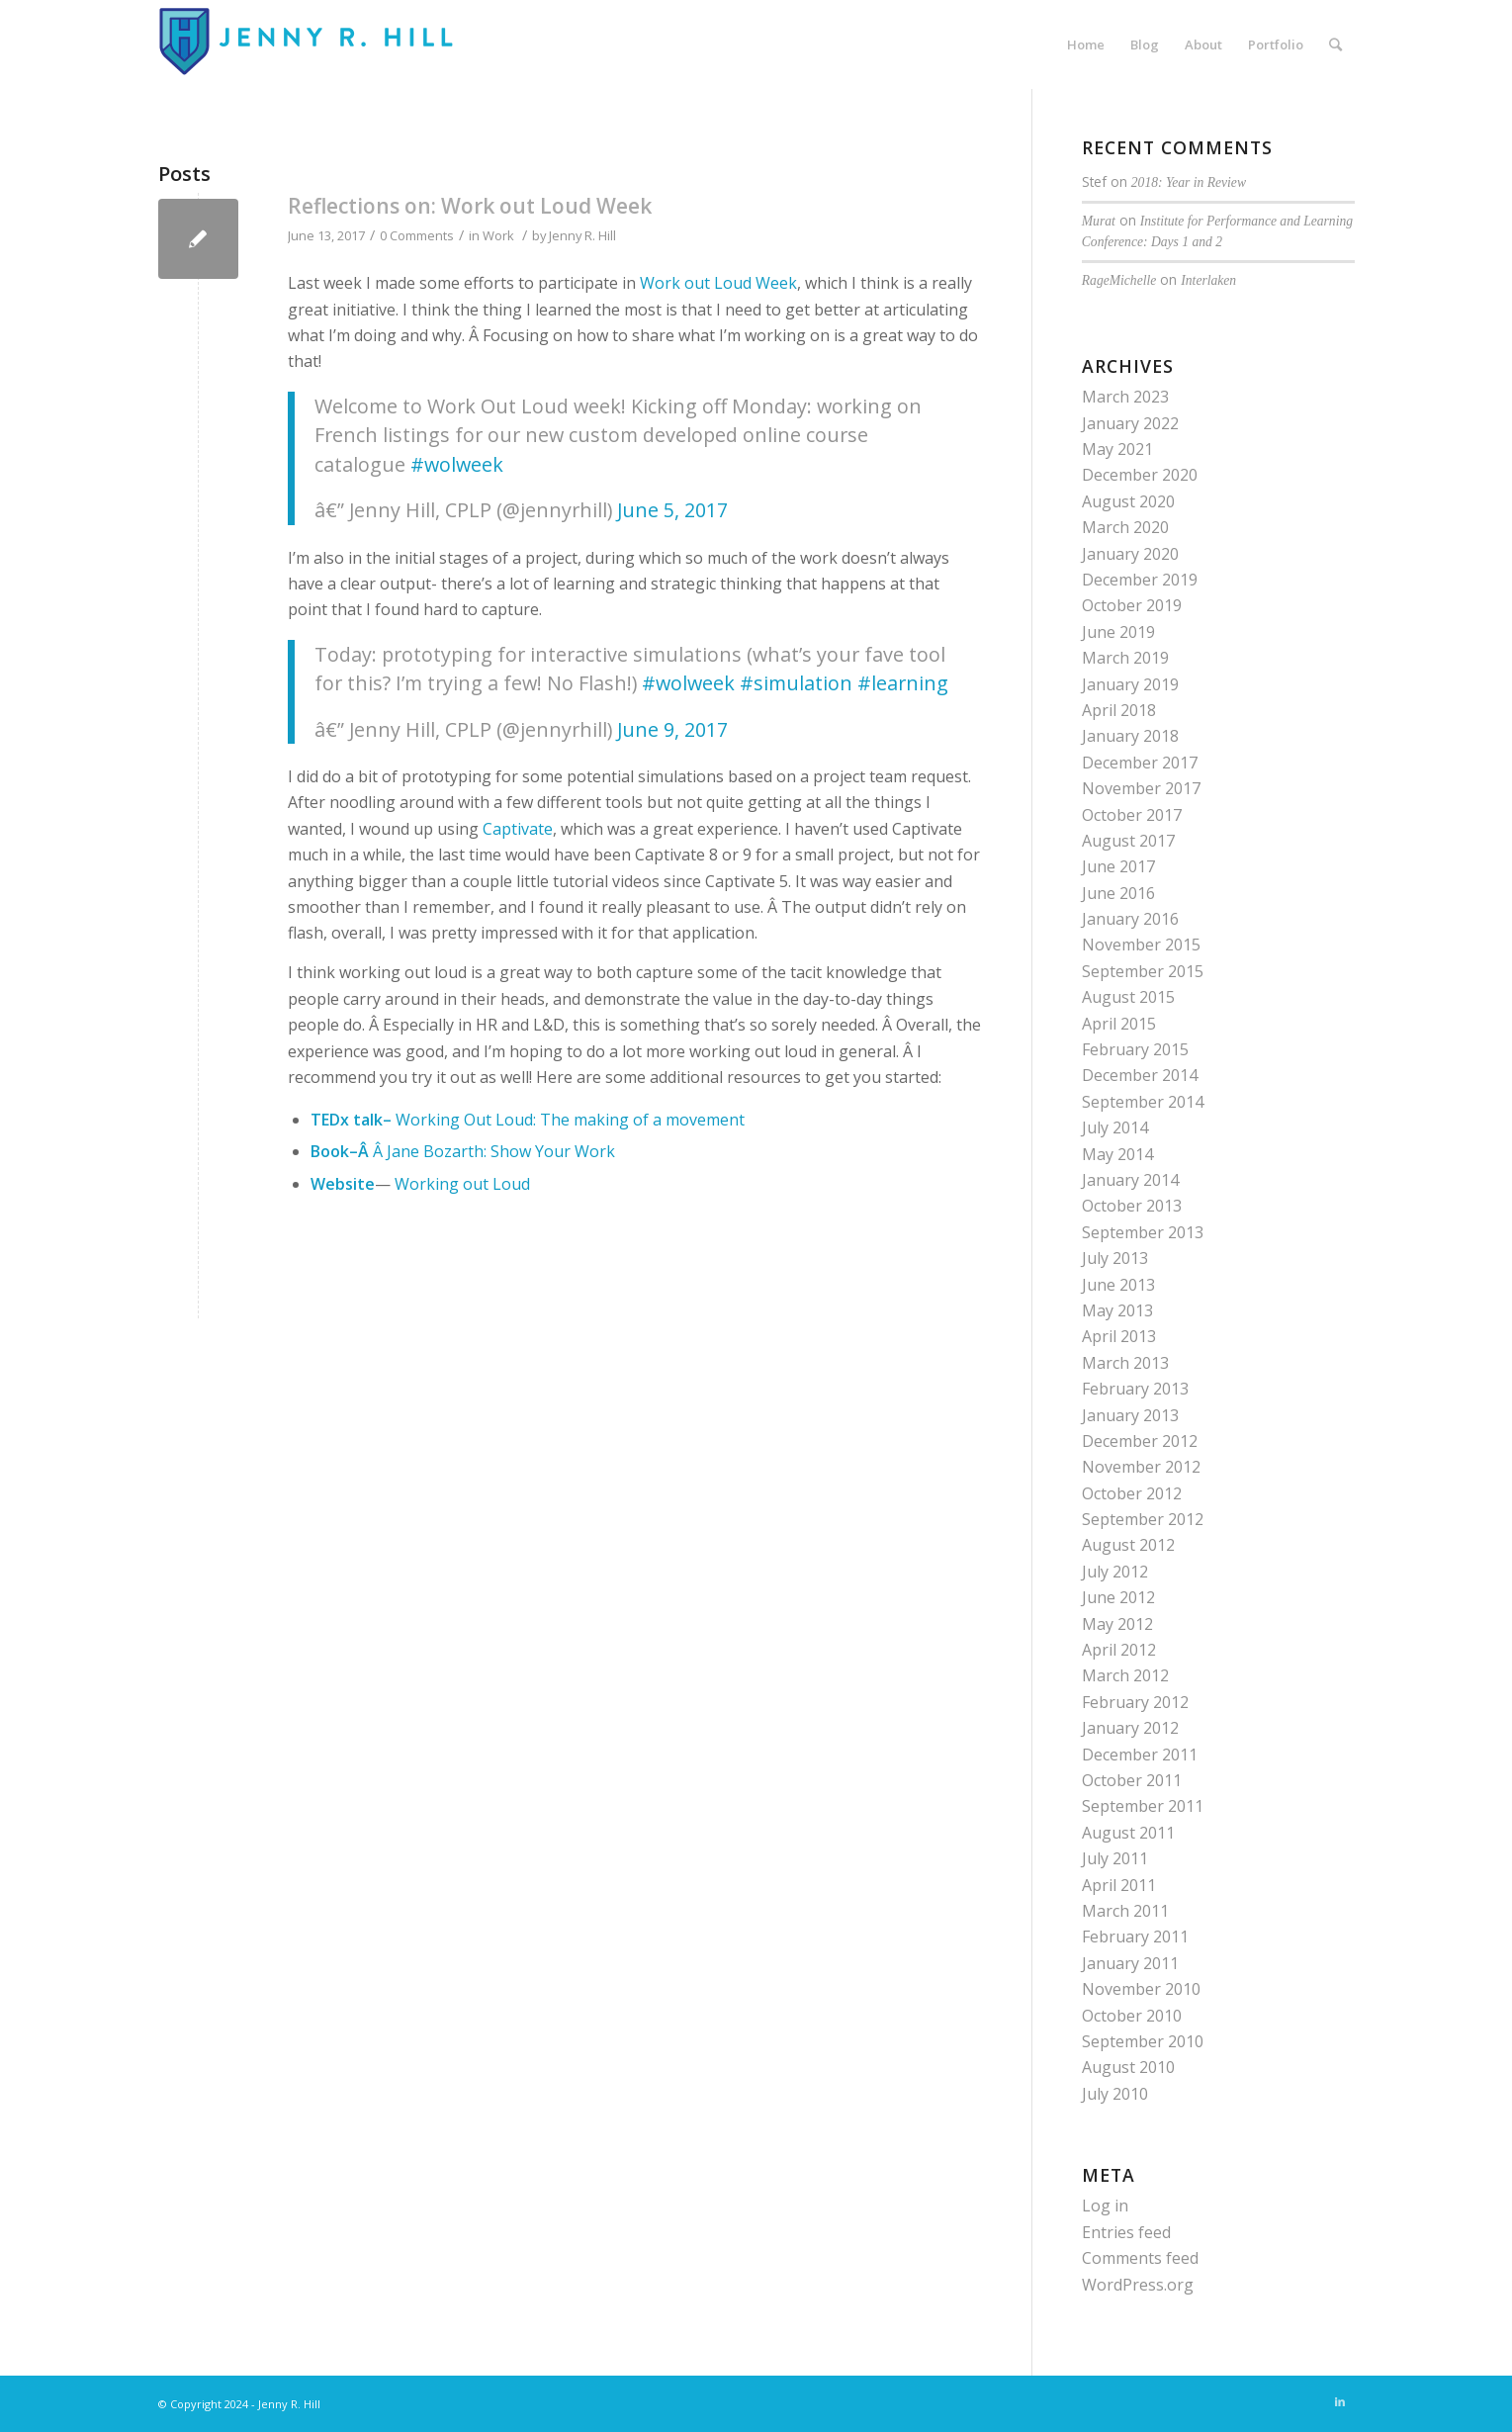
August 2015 (1128, 997)
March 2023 (1125, 396)
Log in (1105, 2205)
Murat (1098, 221)
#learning (902, 683)
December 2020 (1140, 475)
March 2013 (1125, 1363)
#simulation (796, 683)
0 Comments (417, 235)
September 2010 (1142, 2041)
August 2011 (1128, 1833)
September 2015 (1142, 971)
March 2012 (1125, 1675)
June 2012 (1118, 1597)
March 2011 (1125, 1911)
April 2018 (1119, 710)
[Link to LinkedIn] (1340, 2401)
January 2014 (1130, 1180)
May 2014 (1117, 1154)
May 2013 (1117, 1310)
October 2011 (1132, 1780)
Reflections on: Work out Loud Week (470, 206)
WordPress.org (1138, 2285)
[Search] (1335, 44)
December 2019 (1140, 579)
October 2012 (1132, 1493)
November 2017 (1141, 788)
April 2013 (1119, 1336)
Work (498, 235)
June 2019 (1118, 632)
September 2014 (1142, 1102)
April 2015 (1119, 1024)
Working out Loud (460, 1184)
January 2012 (1130, 1728)
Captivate (518, 829)
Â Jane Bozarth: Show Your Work (494, 1151)
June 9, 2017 (672, 729)
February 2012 (1135, 1702)
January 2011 (1130, 1963)
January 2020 (1130, 554)
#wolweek (456, 464)
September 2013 (1142, 1232)
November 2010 (1141, 1989)
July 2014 (1115, 1127)
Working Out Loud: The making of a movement (570, 1119)
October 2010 (1132, 2016)
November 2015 (1141, 944)
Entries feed (1126, 2232)
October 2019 (1132, 605)
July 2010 (1115, 2094)
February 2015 (1135, 1049)
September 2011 (1142, 1806)
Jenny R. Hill (582, 235)
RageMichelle (1119, 280)
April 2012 (1119, 1650)
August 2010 (1128, 2067)
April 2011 (1119, 1885)
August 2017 (1128, 841)
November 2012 (1141, 1467)
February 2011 (1135, 1936)
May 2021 (1117, 449)
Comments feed (1140, 2258)
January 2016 (1130, 919)
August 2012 (1128, 1545)
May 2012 (1117, 1624)
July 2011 (1115, 1858)
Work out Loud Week (718, 283)
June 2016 (1118, 893)
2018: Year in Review (1188, 182)
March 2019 (1125, 658)
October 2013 (1132, 1205)
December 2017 (1140, 762)
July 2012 (1115, 1571)
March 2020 (1125, 527)
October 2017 (1132, 815)
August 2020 (1128, 501)
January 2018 (1130, 736)
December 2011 (1140, 1754)
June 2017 (1118, 866)
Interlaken (1208, 280)
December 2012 (1140, 1441)
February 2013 (1135, 1388)
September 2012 (1142, 1519)
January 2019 (1130, 684)
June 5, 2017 (672, 509)
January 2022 (1130, 423)
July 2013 (1115, 1258)
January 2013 (1130, 1415)
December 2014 (1140, 1075)
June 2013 (1118, 1285)
